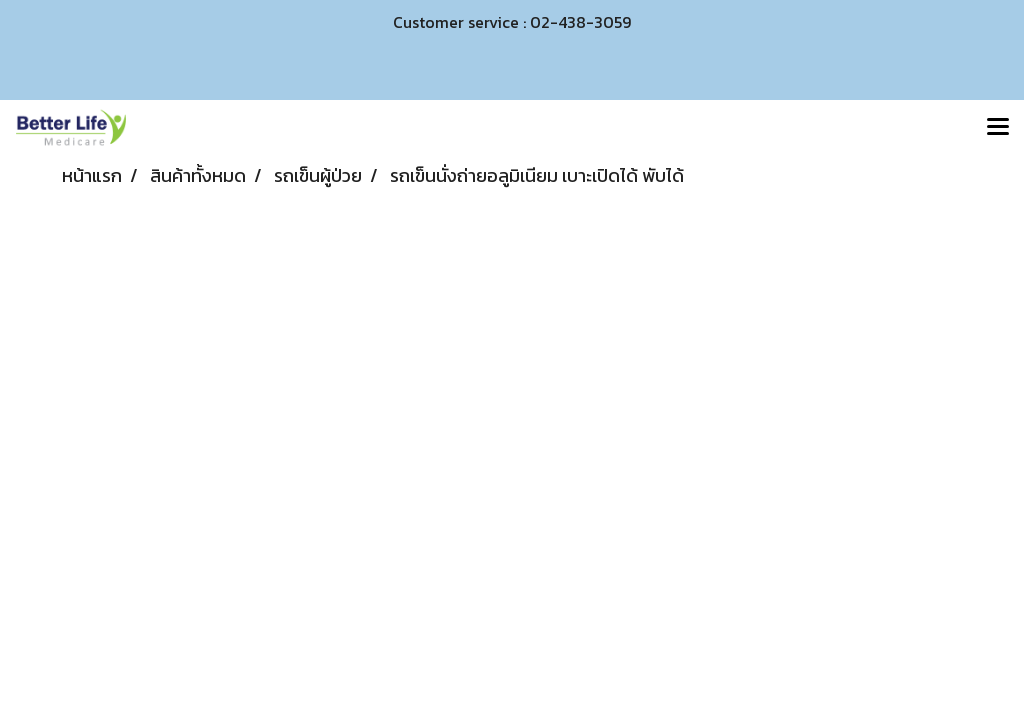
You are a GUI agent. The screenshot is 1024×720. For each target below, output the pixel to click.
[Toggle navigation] (998, 128)
